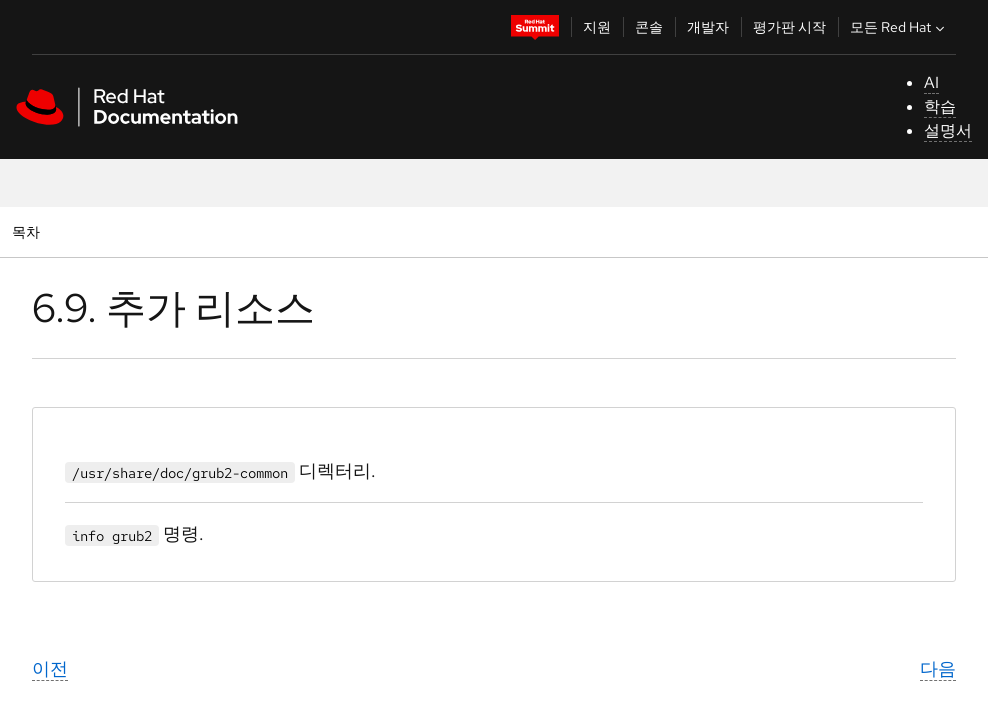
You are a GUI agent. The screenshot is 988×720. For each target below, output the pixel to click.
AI (931, 82)
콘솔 (649, 27)
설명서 (948, 130)
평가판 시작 (789, 27)
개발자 (708, 27)
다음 (938, 668)
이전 (50, 668)
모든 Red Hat (899, 27)
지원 (597, 27)
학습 (940, 106)
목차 (28, 231)
